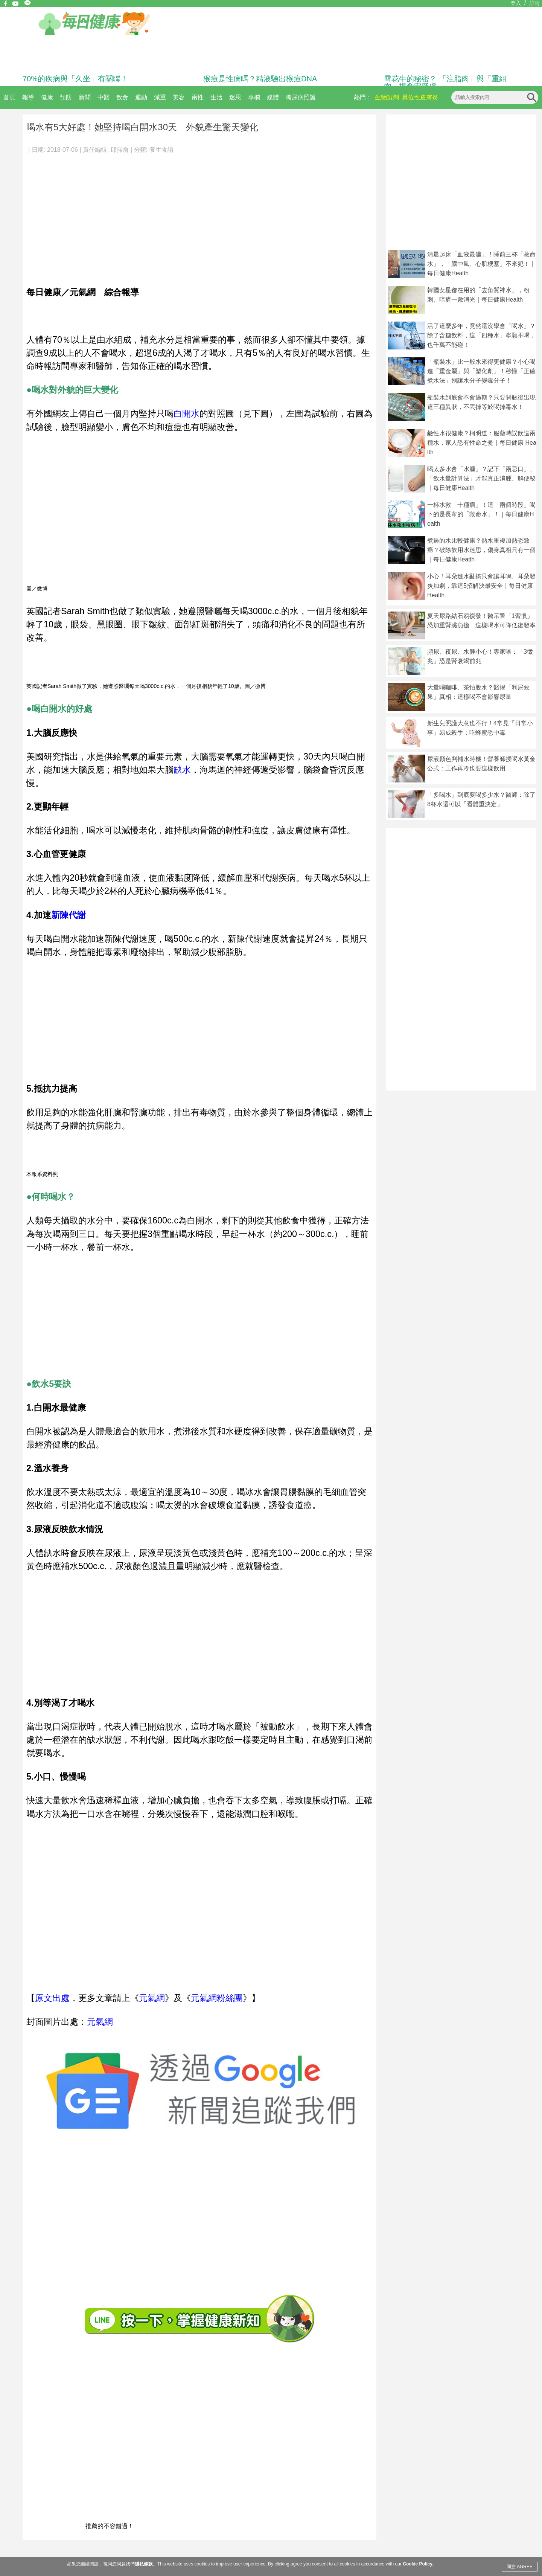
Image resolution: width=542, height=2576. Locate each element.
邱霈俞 (120, 149)
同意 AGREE (520, 2566)
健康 (47, 97)
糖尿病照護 (301, 97)
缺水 (182, 770)
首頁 (9, 97)
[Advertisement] (199, 216)
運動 (141, 97)
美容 (179, 97)
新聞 (85, 97)
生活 (216, 97)
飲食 (122, 97)
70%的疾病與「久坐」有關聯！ (75, 79)
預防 (66, 97)
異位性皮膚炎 (420, 97)
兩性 (198, 97)
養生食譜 (161, 149)
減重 (160, 97)
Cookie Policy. (418, 2564)
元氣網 (152, 1998)
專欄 (254, 97)
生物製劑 (387, 97)
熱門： (363, 97)
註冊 (535, 3)
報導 (28, 97)
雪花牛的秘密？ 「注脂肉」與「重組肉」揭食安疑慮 (445, 82)
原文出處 (52, 1998)
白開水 (186, 413)
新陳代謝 (68, 915)
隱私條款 (144, 2564)
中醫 (103, 97)
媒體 (273, 97)
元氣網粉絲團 (217, 1998)
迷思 (235, 97)
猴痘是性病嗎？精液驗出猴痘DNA (260, 79)
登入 (515, 3)
